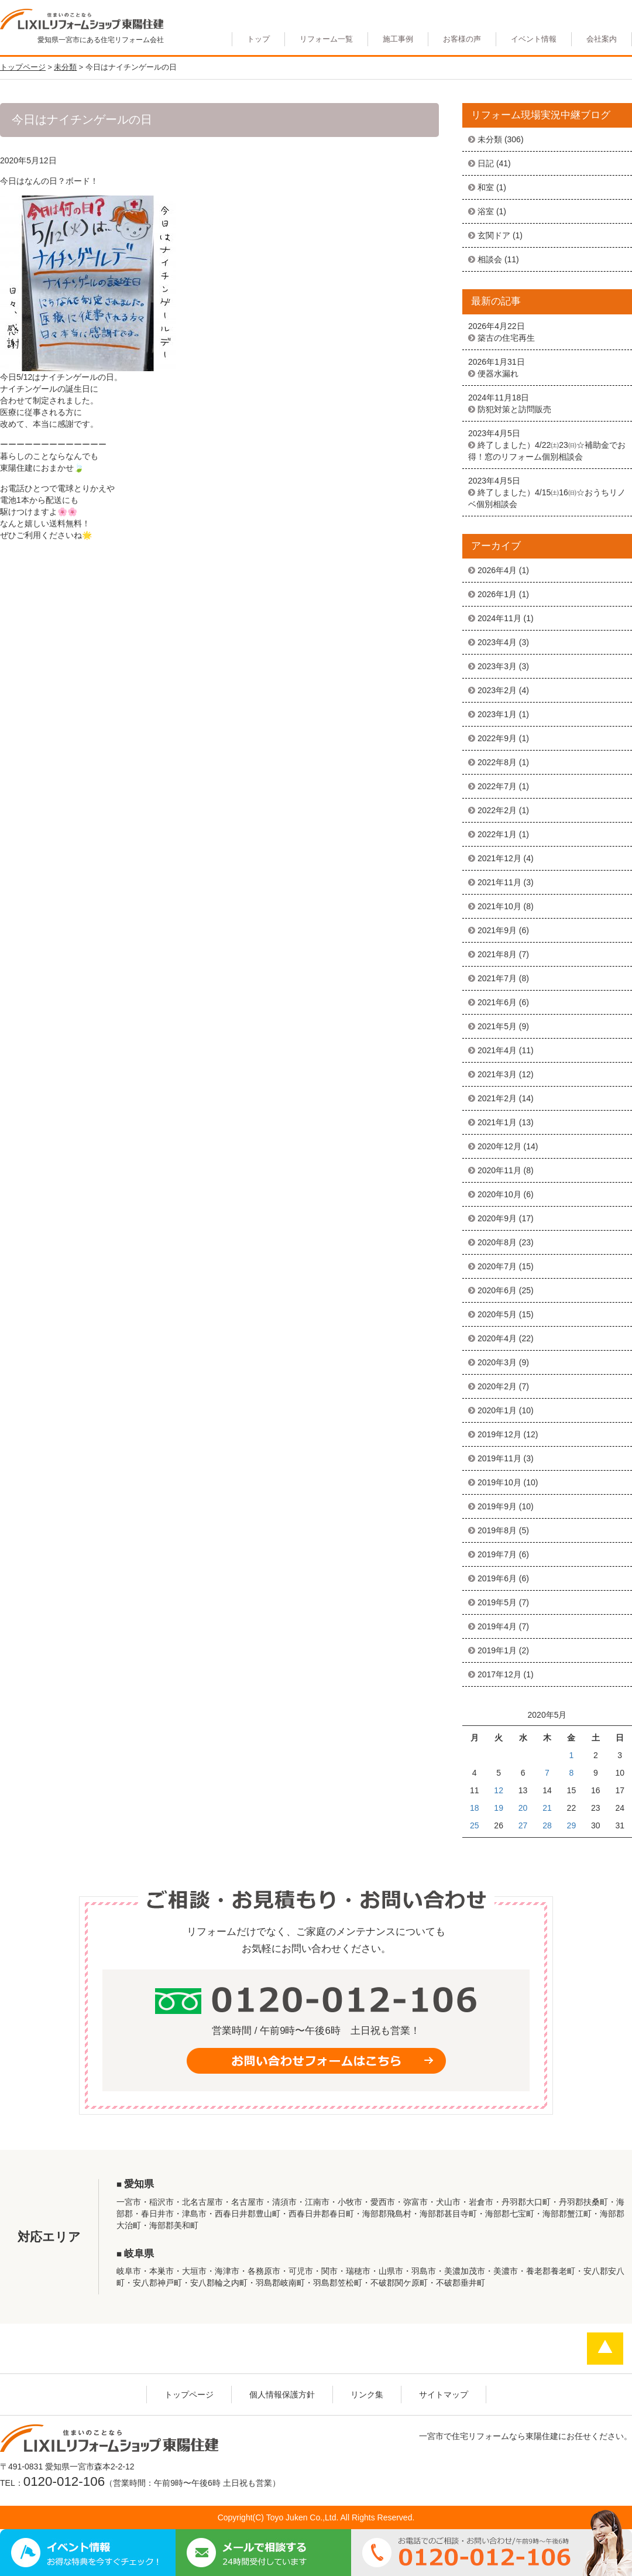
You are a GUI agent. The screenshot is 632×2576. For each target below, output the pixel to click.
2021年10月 (499, 906)
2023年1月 (497, 714)
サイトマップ (443, 2394)
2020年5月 (497, 1314)
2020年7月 (497, 1266)
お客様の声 (462, 39)
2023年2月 (497, 690)
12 (498, 1790)
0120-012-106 (64, 2481)
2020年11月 (499, 1170)
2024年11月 (499, 618)
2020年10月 (499, 1194)
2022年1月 (497, 834)
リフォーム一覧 (326, 39)
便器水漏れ (498, 373)
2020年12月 (499, 1146)
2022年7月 (497, 786)
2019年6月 (497, 1578)
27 (523, 1825)
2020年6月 (497, 1290)
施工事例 (398, 39)
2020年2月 (497, 1386)
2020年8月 (497, 1242)
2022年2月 (497, 810)
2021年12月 (499, 858)
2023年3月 (497, 666)
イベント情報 (534, 39)
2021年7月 (497, 978)
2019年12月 (499, 1434)
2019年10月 (499, 1482)
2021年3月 (497, 1074)
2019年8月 (497, 1530)
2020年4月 (497, 1338)
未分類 (490, 139)
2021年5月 (497, 1026)
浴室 (486, 211)
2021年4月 (497, 1050)
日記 (486, 163)
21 (547, 1808)
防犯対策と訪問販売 (514, 409)
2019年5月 (497, 1602)
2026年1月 (497, 594)
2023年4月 (497, 642)
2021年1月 (497, 1122)
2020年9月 (497, 1218)
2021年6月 (497, 1002)
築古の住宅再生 (506, 337)
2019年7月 (497, 1554)
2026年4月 (497, 570)
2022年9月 (497, 738)
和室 (486, 187)
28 (547, 1825)
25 (474, 1825)
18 (474, 1808)
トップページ (189, 2394)
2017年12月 (499, 1674)
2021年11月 (499, 882)
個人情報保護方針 (282, 2394)
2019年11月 (499, 1458)
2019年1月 (497, 1650)
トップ (258, 39)
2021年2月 (497, 1098)
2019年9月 (497, 1506)
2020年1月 (497, 1410)
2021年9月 (497, 930)
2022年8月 (497, 762)
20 (523, 1808)
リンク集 (367, 2394)
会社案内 (601, 39)
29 (571, 1825)
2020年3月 (497, 1362)
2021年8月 (497, 954)
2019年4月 (497, 1626)
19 (498, 1808)
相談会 (490, 259)
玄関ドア (494, 235)
